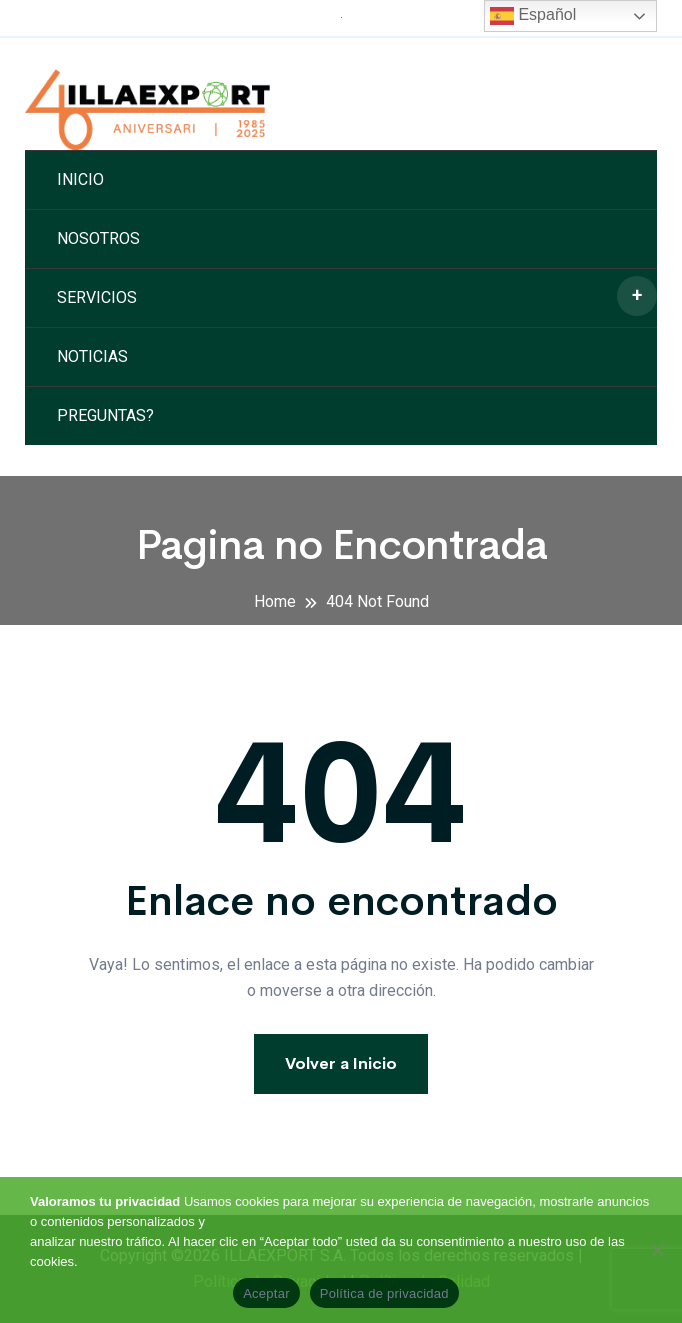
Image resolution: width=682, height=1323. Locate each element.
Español (533, 16)
